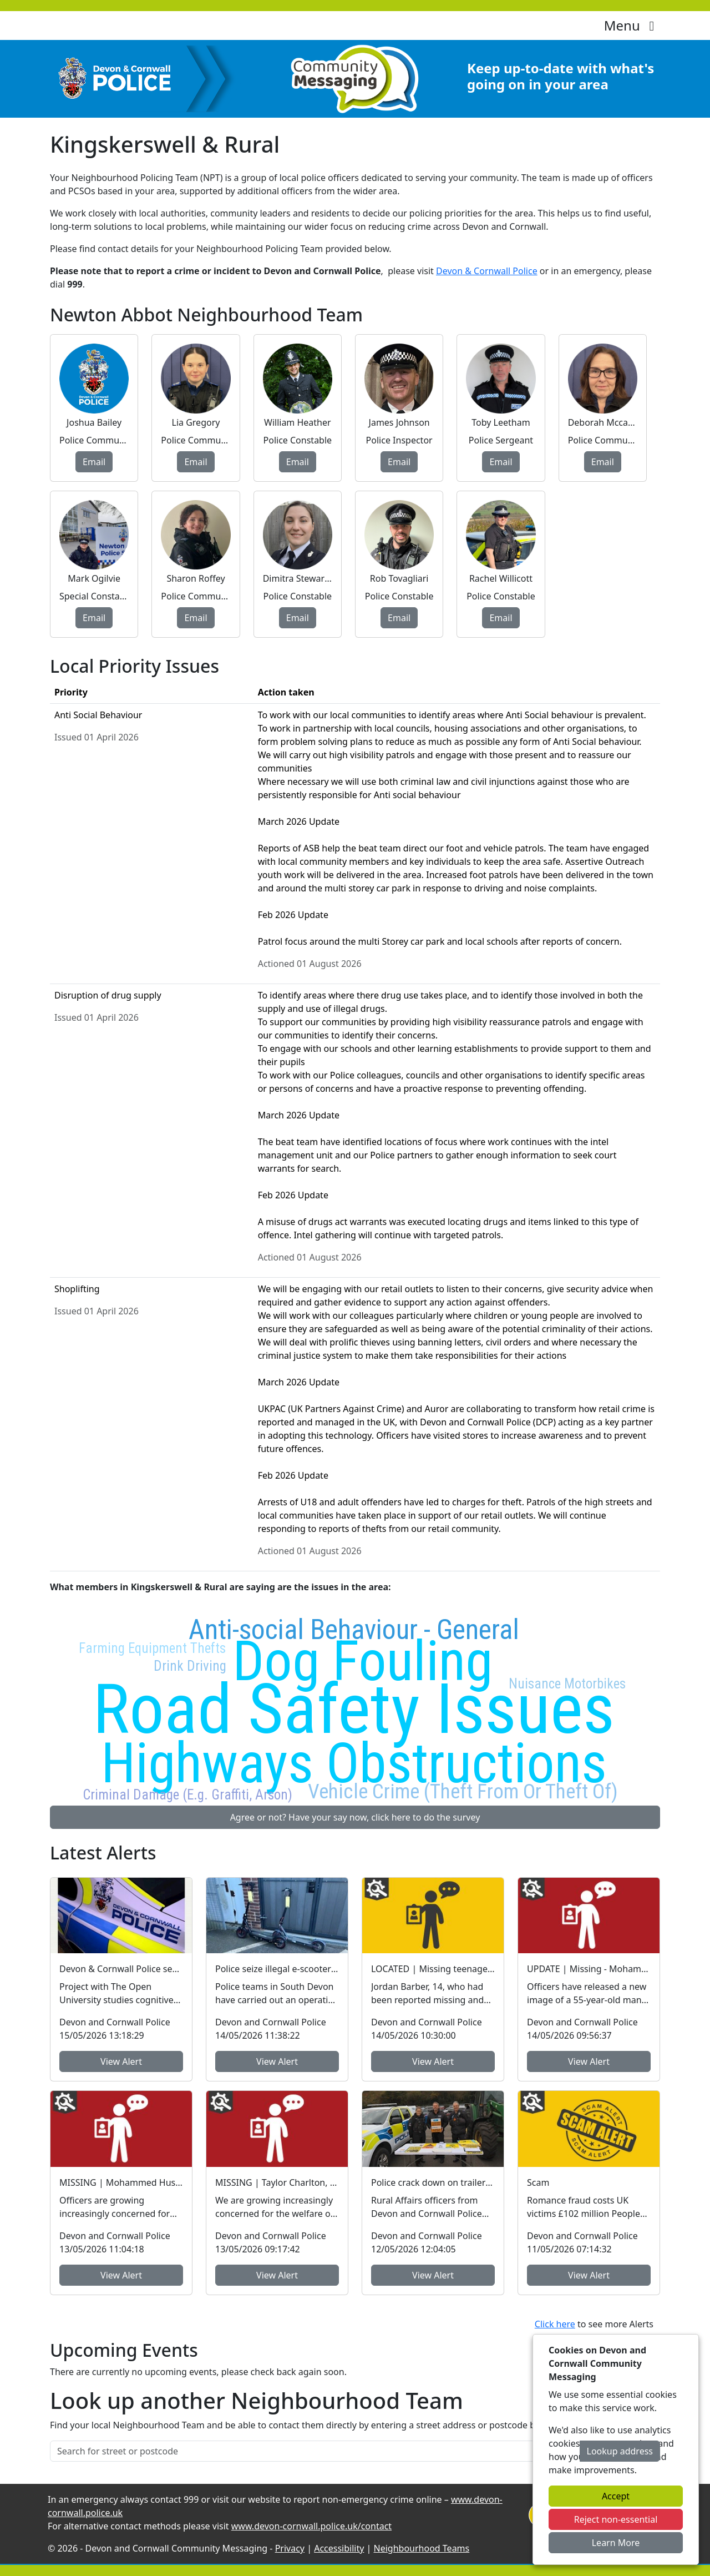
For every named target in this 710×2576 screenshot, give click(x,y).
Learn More (616, 2543)
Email (94, 462)
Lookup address (620, 2451)
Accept (616, 2496)
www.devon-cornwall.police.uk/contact (311, 2526)
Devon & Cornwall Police (486, 271)
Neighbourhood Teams (422, 2548)
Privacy (290, 2548)
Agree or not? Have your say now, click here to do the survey (355, 1817)
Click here (555, 2324)
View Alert (121, 2061)
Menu (632, 25)
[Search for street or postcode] (315, 2451)
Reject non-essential (616, 2519)
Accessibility (339, 2548)
